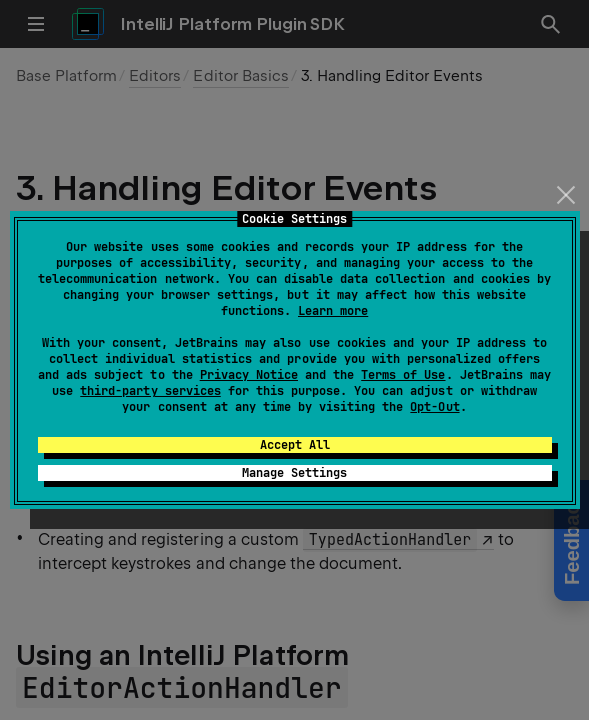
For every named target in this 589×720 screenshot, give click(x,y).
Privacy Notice (249, 375)
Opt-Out (434, 407)
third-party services (150, 391)
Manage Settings (294, 473)
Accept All (295, 445)
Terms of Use (403, 375)
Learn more (333, 311)
